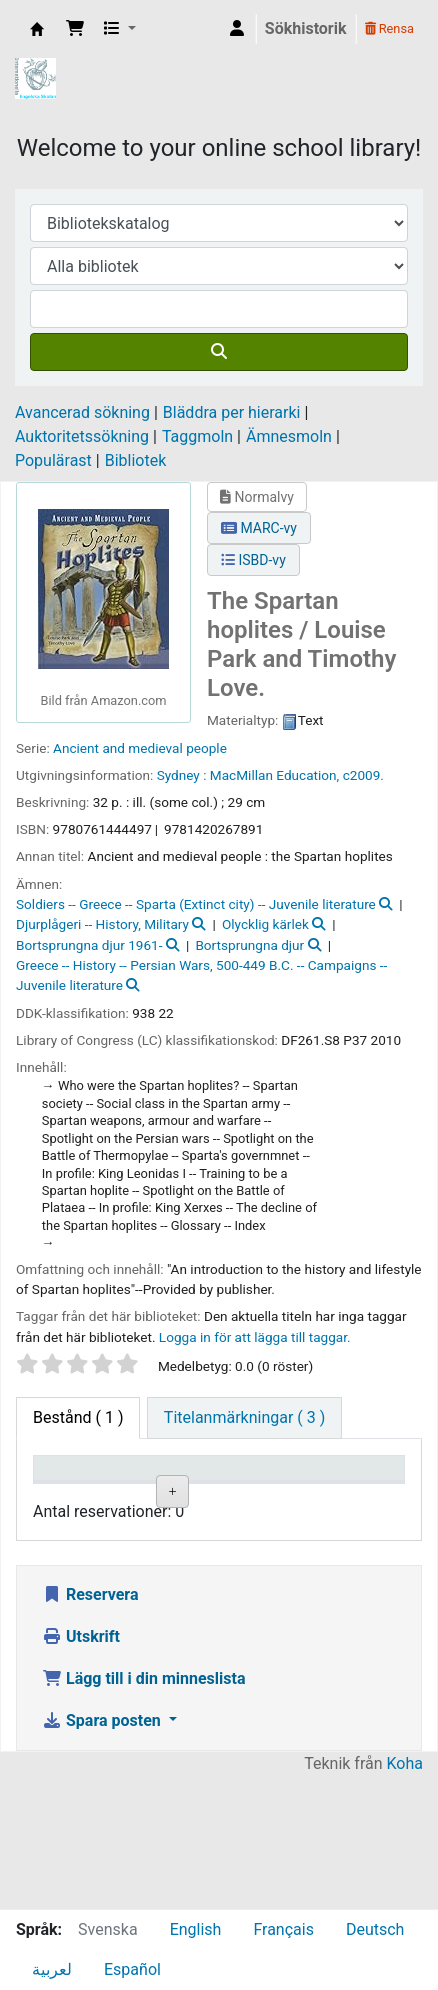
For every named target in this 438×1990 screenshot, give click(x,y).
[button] (75, 29)
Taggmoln (197, 436)
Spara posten (103, 1853)
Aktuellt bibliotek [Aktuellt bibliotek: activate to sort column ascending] (167, 1487)
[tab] (244, 1418)
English (196, 1929)
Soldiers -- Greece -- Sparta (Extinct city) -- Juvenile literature (196, 904)
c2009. (363, 775)
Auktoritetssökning (82, 436)
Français (283, 1929)
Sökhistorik (306, 28)
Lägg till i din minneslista (144, 1811)
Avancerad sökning (82, 412)
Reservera (90, 1727)
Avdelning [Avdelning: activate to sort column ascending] (264, 1496)
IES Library (37, 29)
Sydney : (182, 775)
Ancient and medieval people (140, 748)
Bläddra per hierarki (232, 412)
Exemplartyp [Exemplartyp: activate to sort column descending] (86, 1496)
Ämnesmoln (289, 436)
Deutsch (375, 1929)
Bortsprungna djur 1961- (89, 945)
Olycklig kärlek (265, 924)
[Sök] (219, 352)
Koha (405, 1896)
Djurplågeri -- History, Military (102, 924)
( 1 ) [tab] (78, 1417)
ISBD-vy (253, 560)
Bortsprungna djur (249, 945)
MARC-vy (259, 528)
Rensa (389, 28)
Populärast (53, 460)
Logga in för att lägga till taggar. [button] (255, 1337)
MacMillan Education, (274, 775)
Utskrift (81, 1769)
